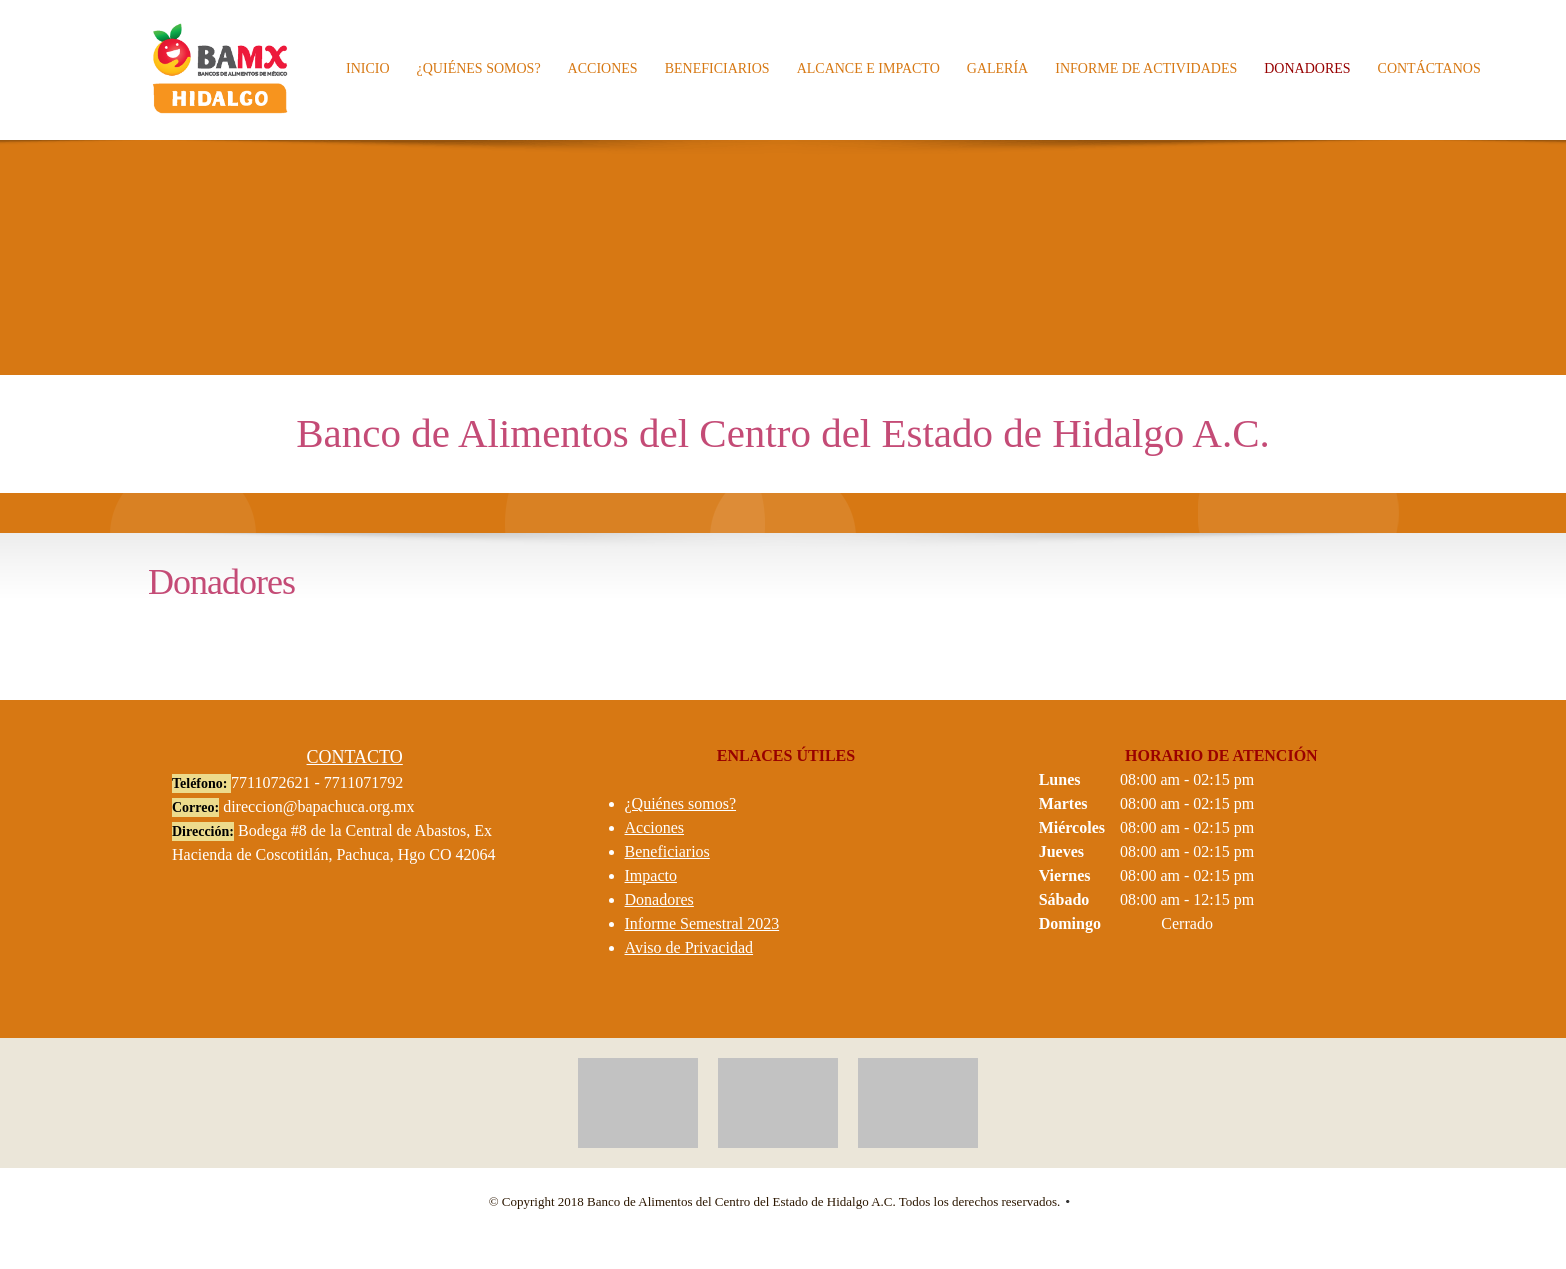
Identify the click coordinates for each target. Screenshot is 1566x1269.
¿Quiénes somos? (681, 803)
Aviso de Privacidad (689, 947)
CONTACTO (355, 757)
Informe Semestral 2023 (702, 923)
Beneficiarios (667, 851)
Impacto (651, 875)
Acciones (655, 827)
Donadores (659, 899)
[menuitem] (369, 70)
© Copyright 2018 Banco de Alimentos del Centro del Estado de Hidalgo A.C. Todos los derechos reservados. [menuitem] (775, 1201)
